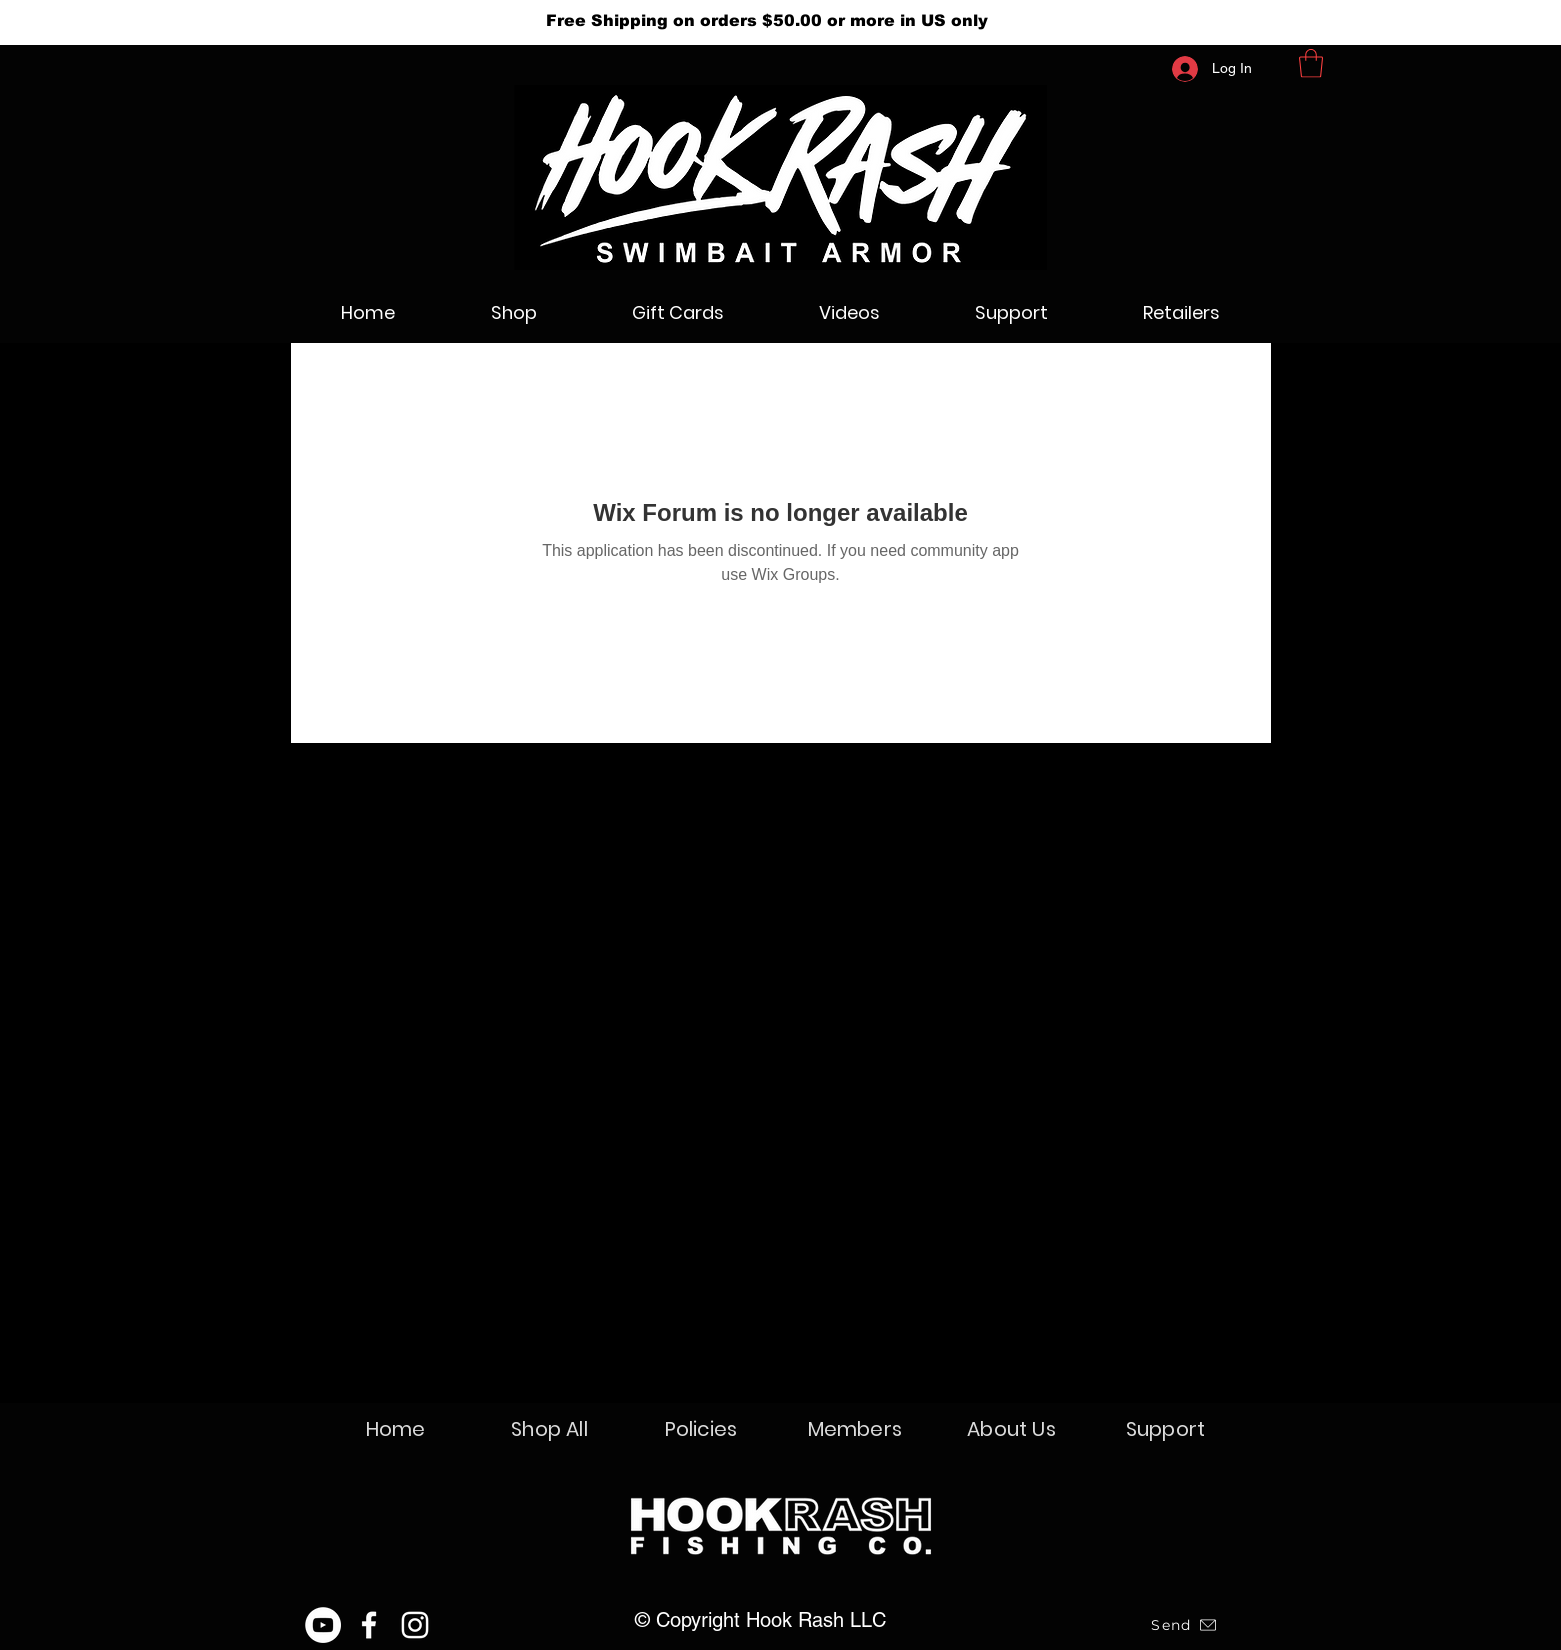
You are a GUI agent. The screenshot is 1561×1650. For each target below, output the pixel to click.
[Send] (1185, 1625)
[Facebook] (369, 1625)
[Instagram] (415, 1625)
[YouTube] (323, 1625)
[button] (1311, 63)
